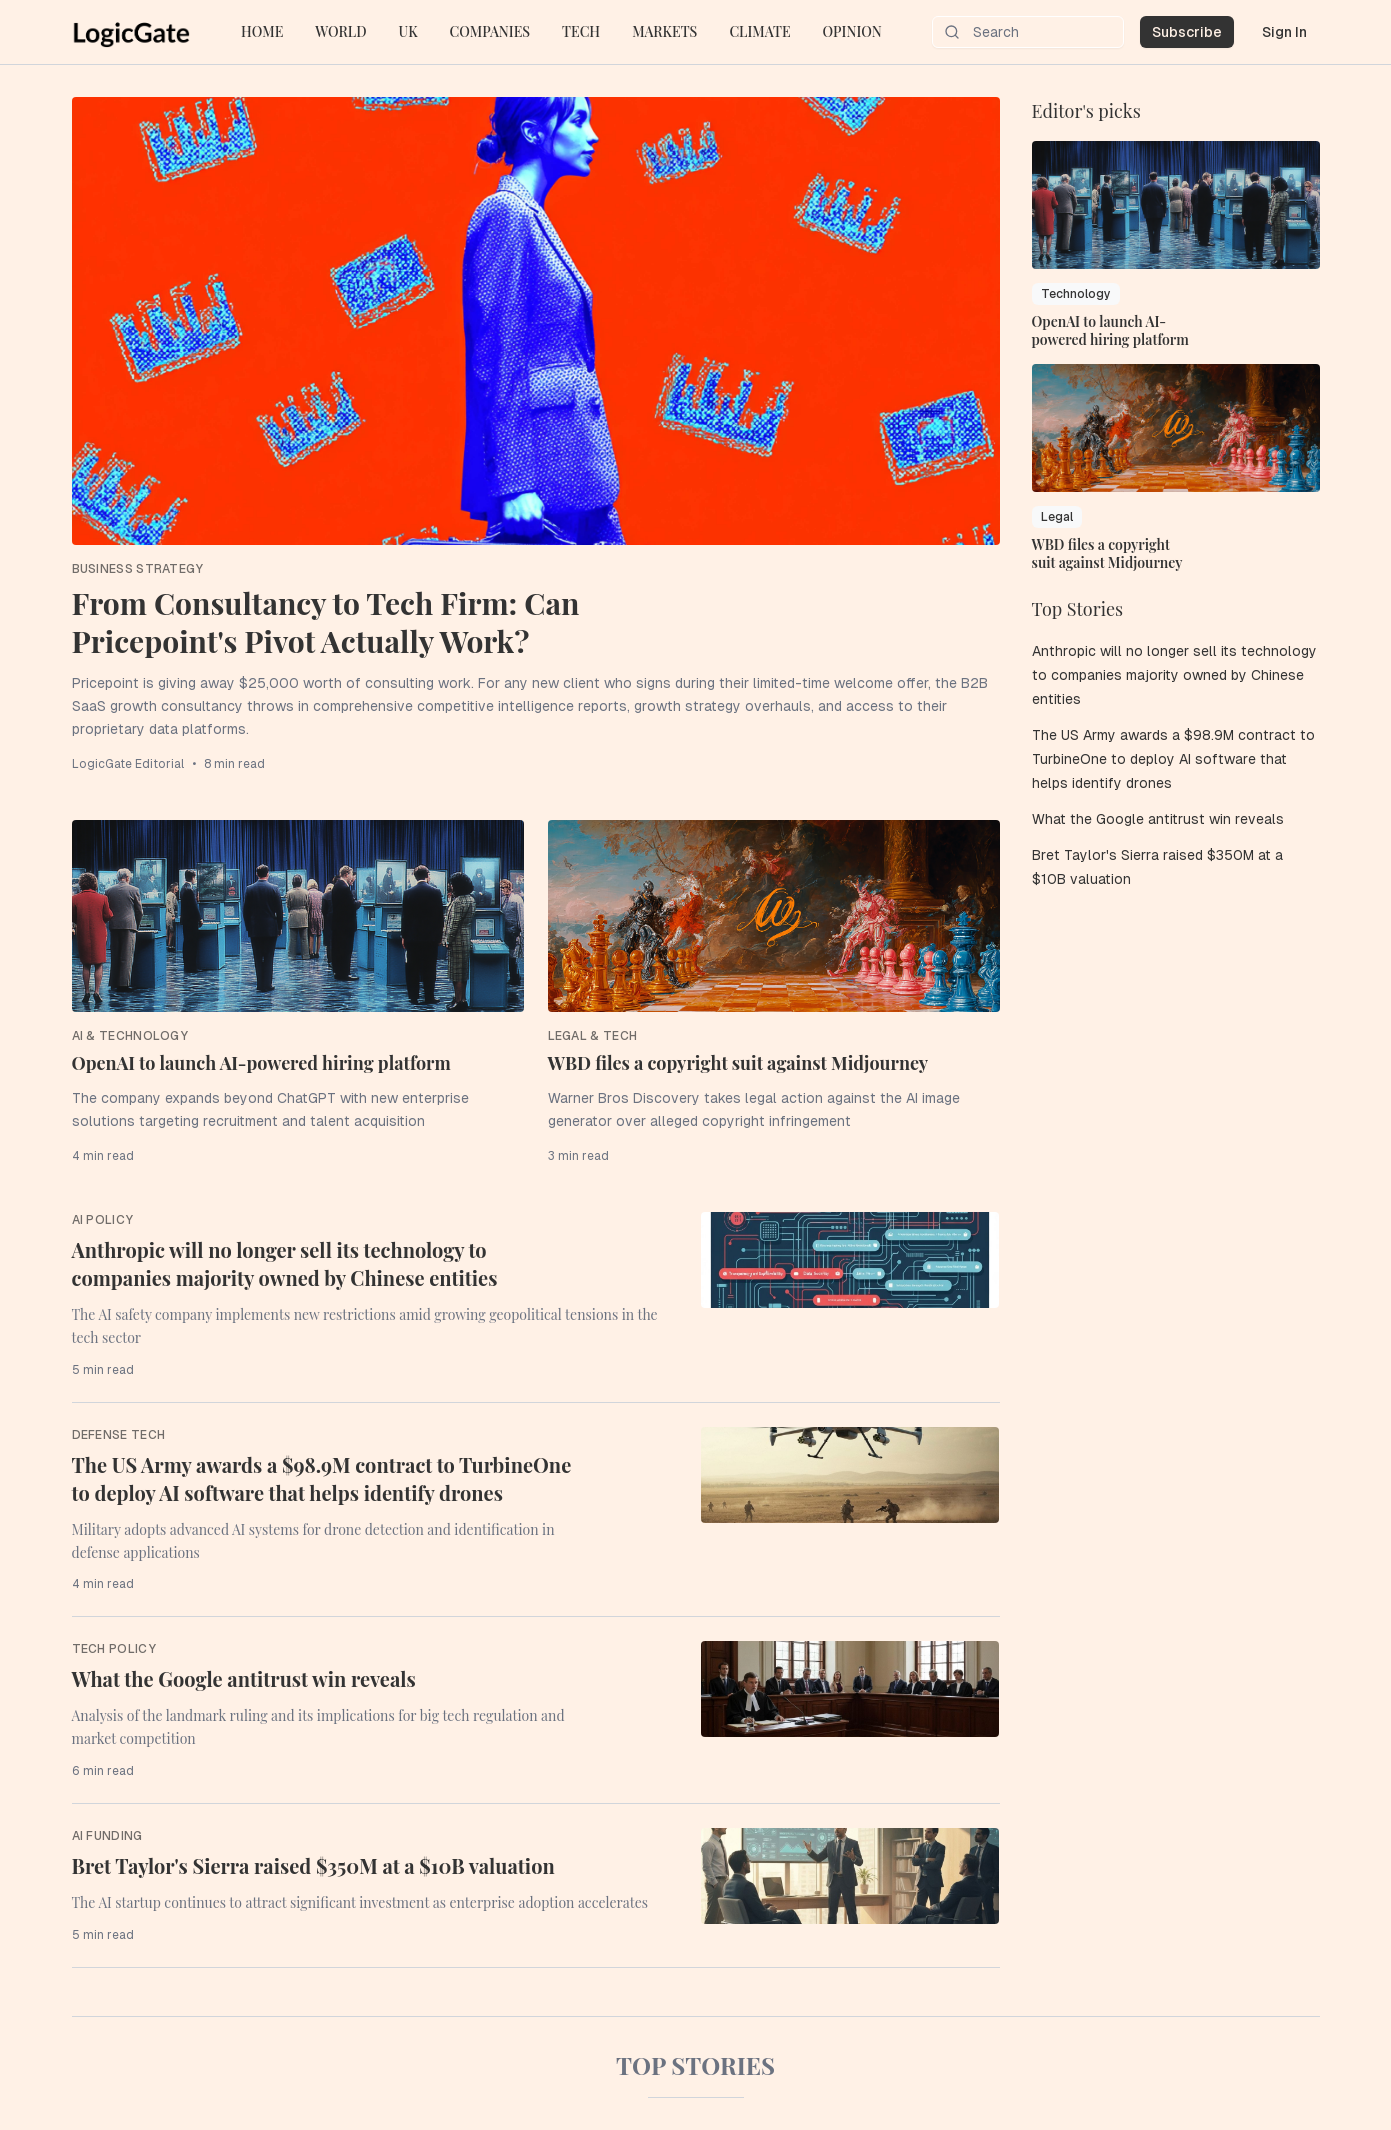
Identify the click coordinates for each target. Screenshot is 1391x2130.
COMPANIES (490, 31)
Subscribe (1187, 32)
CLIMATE (759, 31)
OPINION (852, 31)
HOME (262, 31)
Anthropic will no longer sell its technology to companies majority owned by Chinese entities (285, 1263)
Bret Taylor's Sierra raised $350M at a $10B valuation (313, 1865)
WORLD (340, 31)
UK (408, 31)
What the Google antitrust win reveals (244, 1678)
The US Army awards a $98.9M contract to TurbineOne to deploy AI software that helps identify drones (322, 1478)
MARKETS (664, 31)
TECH (581, 31)
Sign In (1284, 32)
